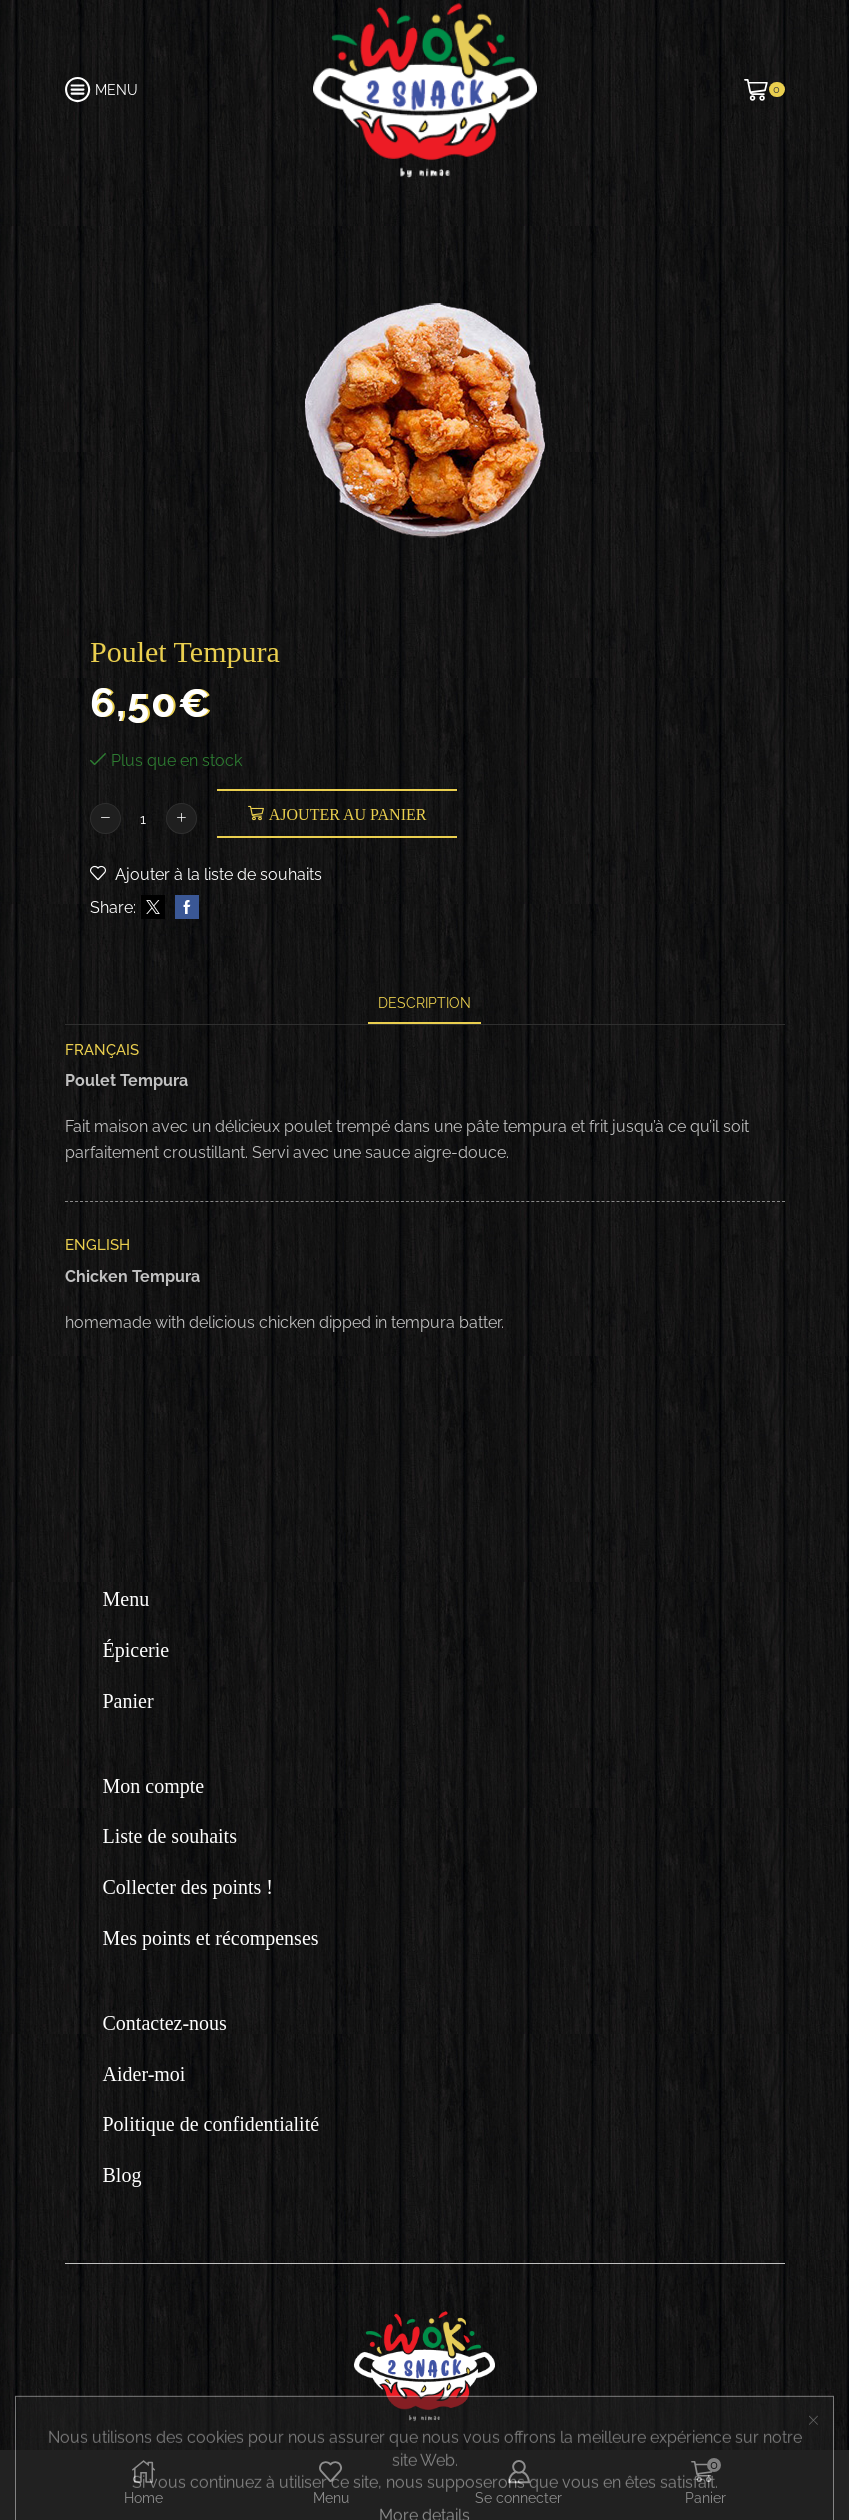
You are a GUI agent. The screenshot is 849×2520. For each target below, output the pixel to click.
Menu (126, 1599)
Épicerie (136, 1650)
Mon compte (154, 1786)
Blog (122, 2175)
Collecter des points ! (188, 1887)
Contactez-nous (165, 2023)
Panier (128, 1701)
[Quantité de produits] (143, 819)
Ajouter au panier (348, 814)
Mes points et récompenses (211, 1938)
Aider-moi (144, 2074)
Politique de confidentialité (211, 2124)
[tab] (424, 1003)
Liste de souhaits (170, 1836)
